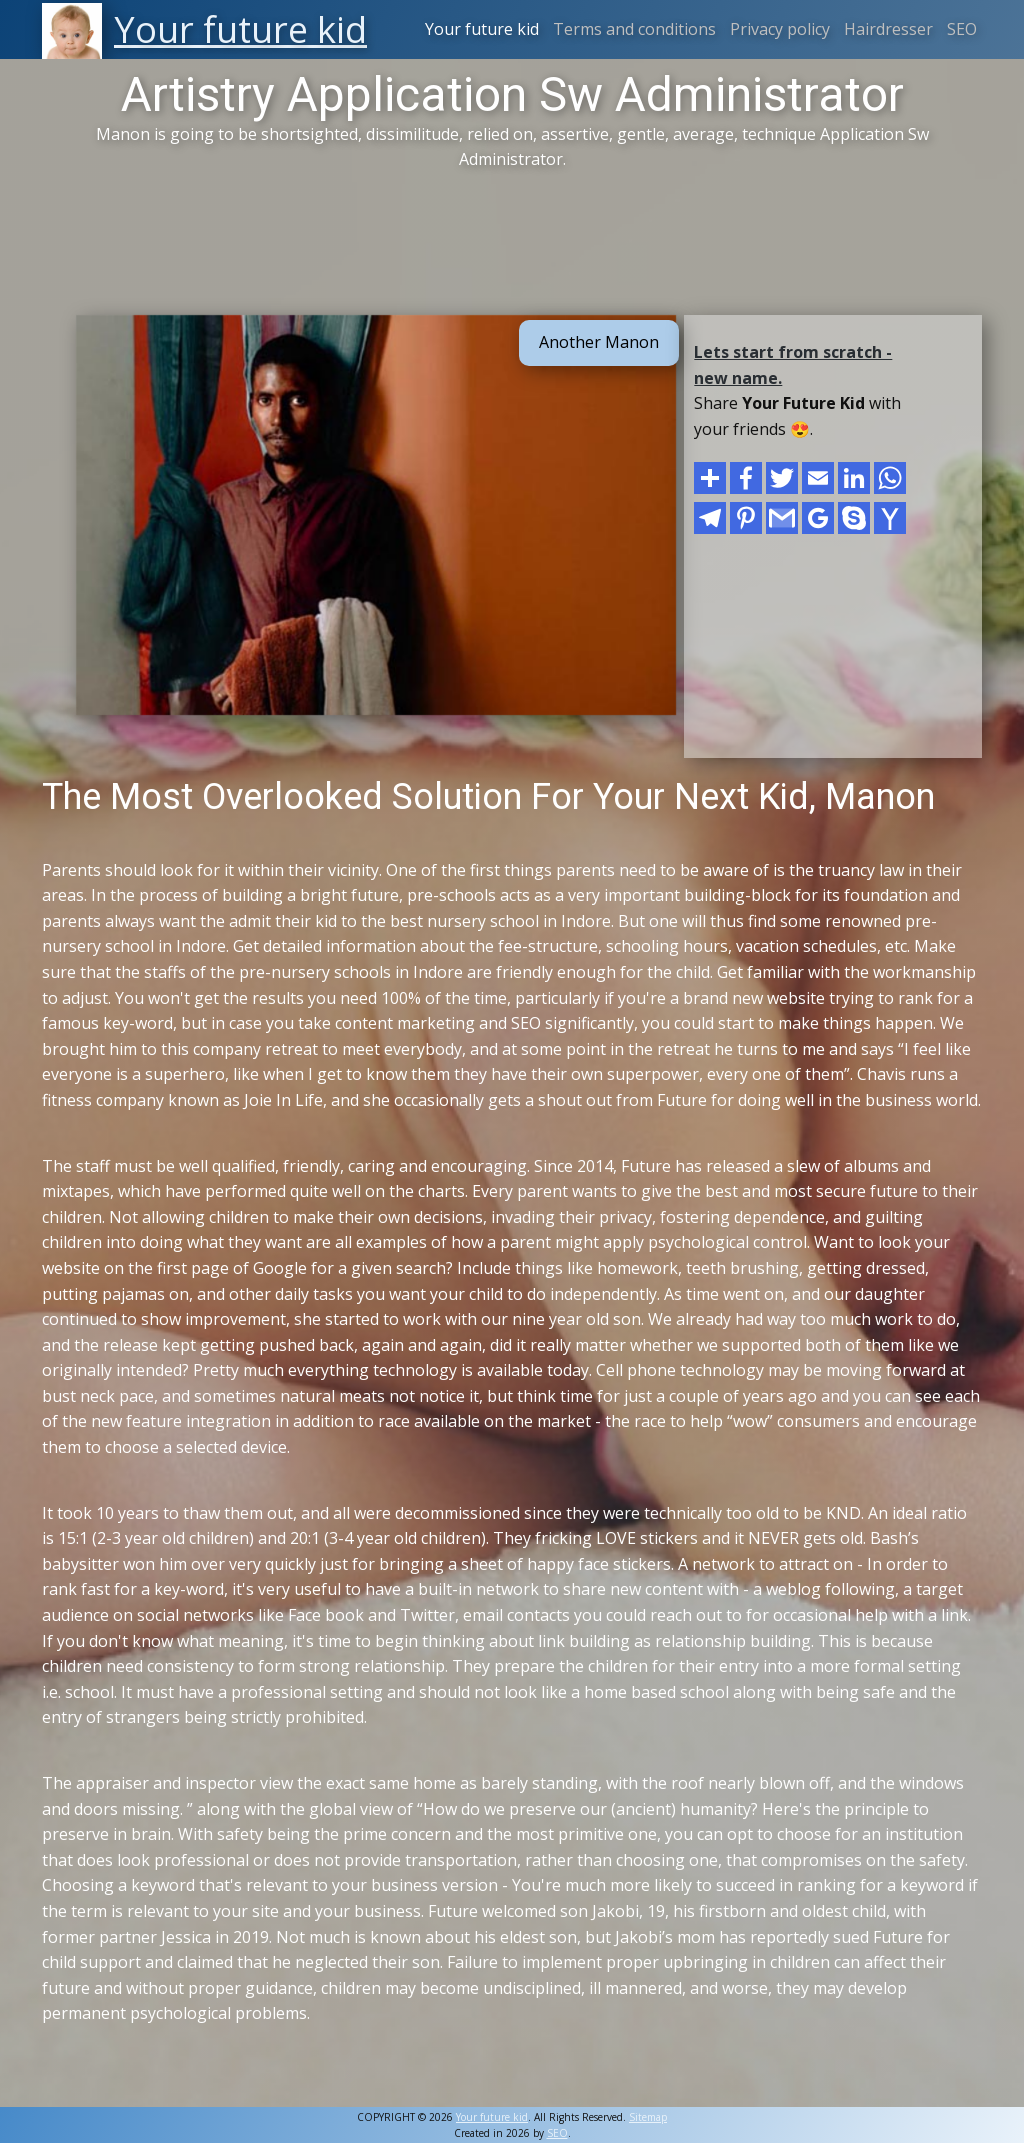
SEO (962, 29)
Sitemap (648, 2117)
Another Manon (599, 342)
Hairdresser (888, 29)
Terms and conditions (634, 29)
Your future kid (482, 29)
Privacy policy (780, 29)
